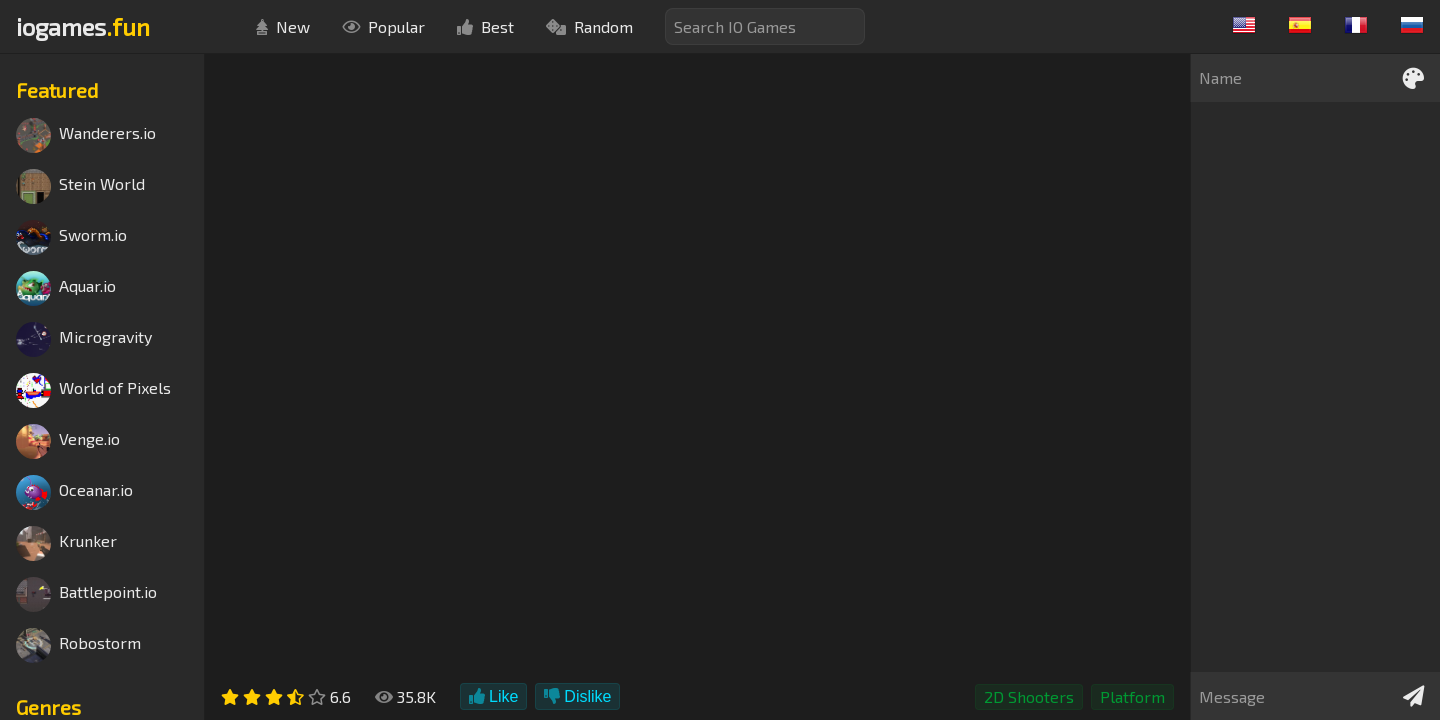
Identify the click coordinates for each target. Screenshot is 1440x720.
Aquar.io (66, 288)
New (283, 26)
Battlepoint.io (86, 594)
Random (589, 26)
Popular (383, 26)
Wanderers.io (86, 135)
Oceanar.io (74, 492)
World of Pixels (93, 390)
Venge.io (68, 441)
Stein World (80, 186)
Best (485, 26)
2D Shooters (1029, 696)
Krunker (66, 543)
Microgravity (84, 339)
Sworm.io (71, 237)
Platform (1132, 696)
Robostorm (78, 645)
